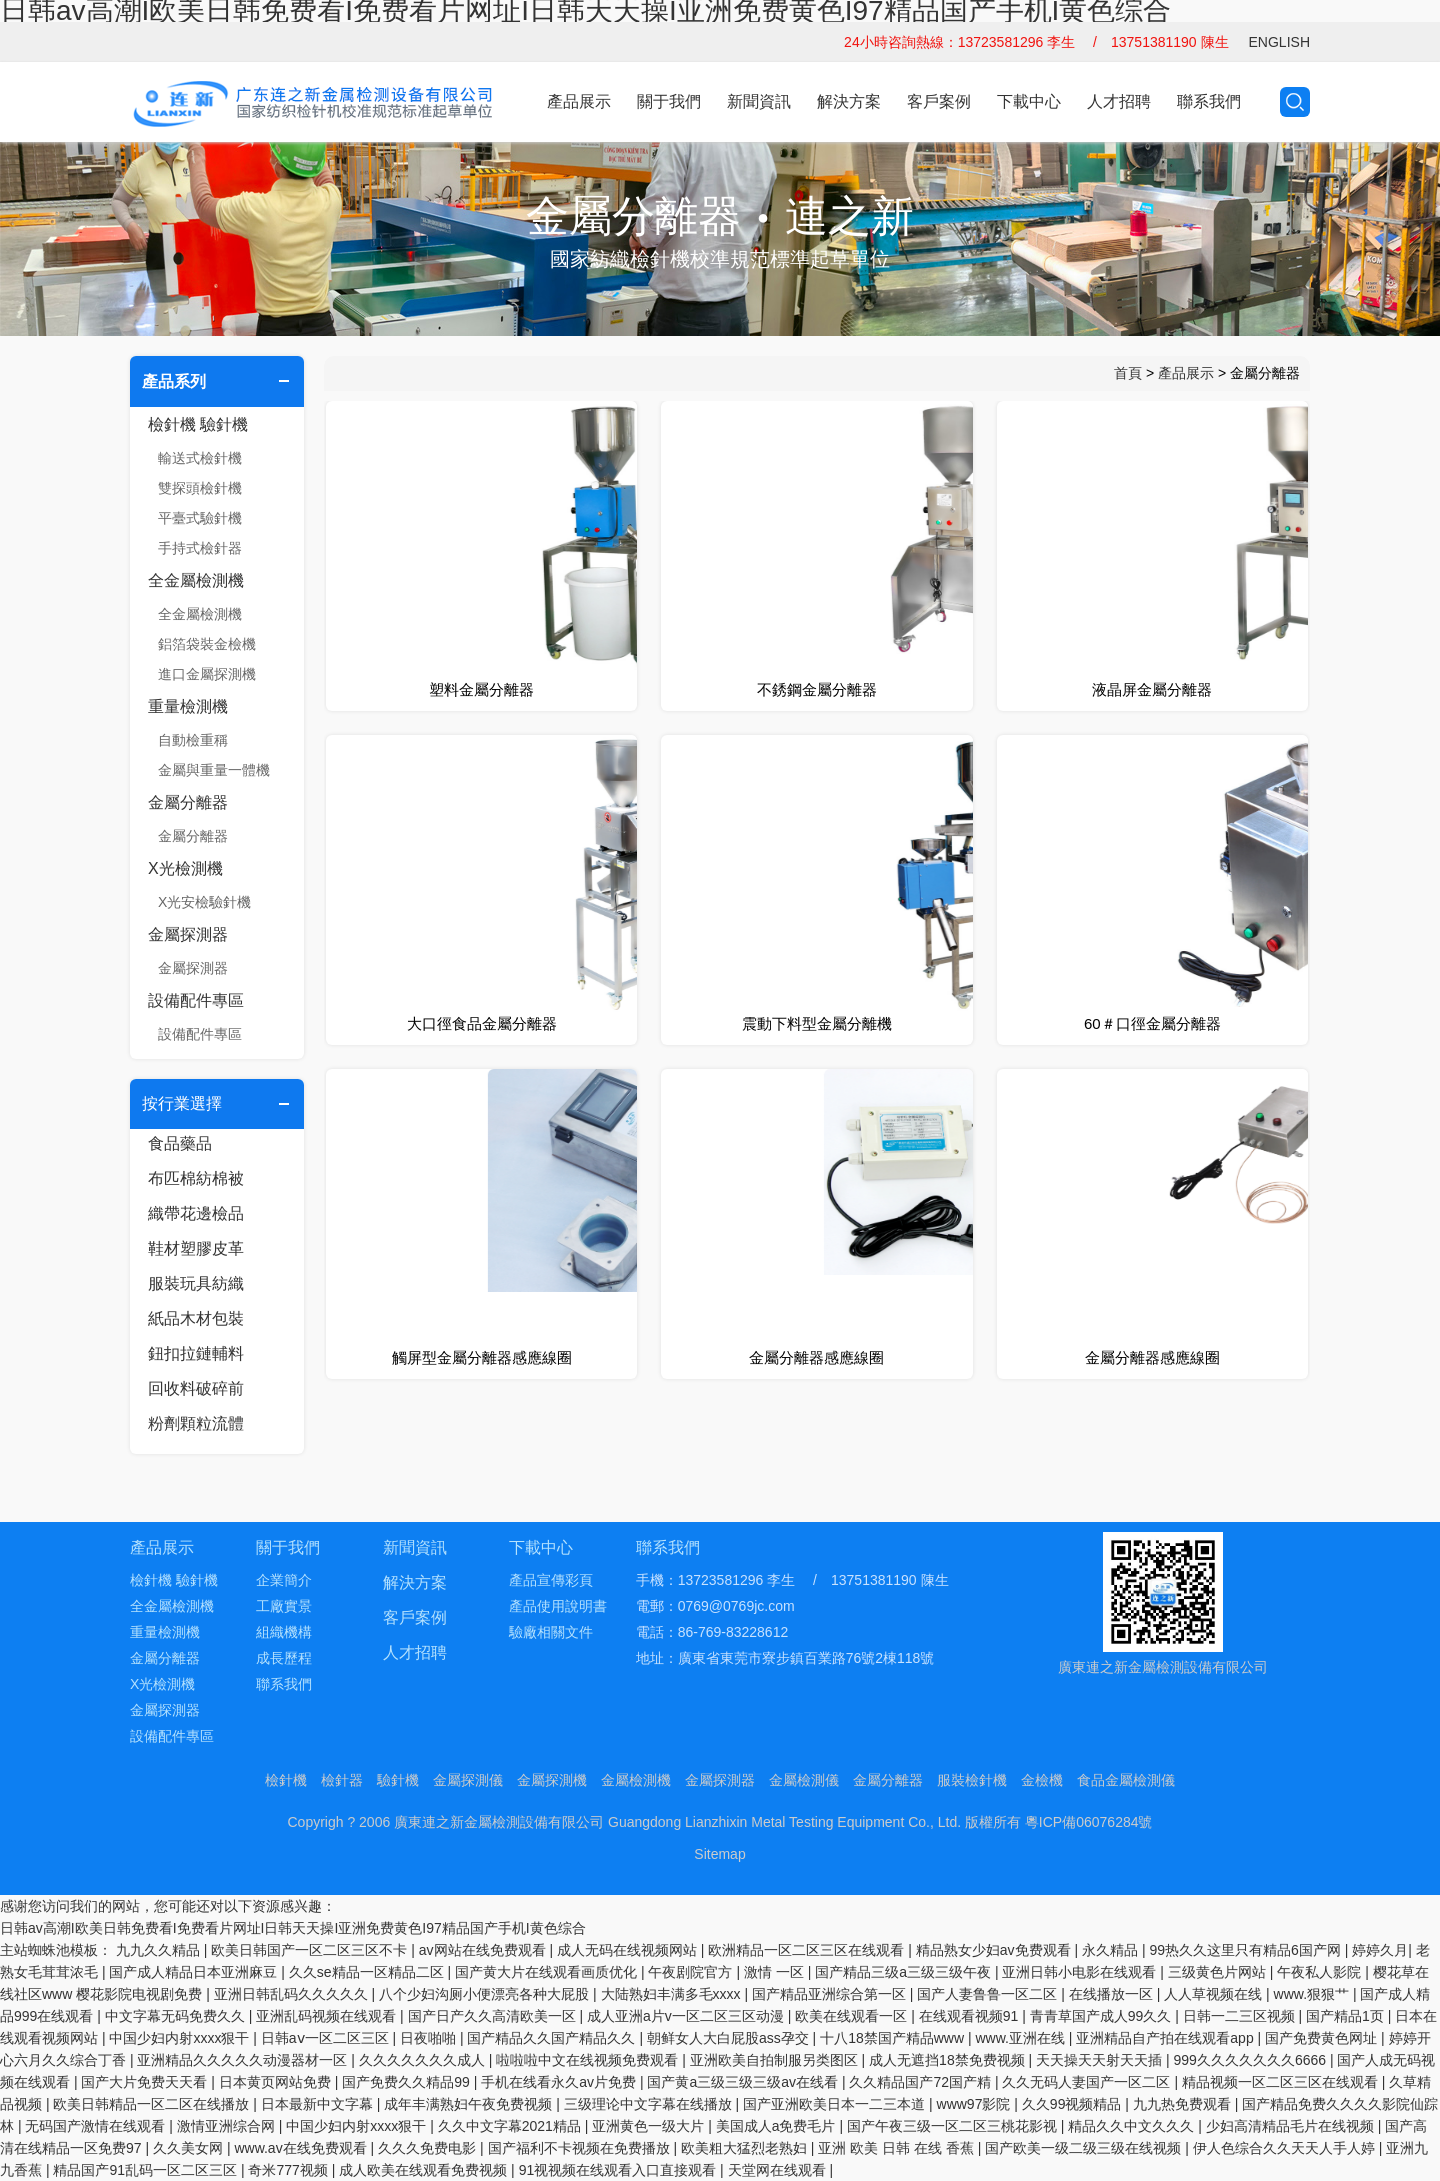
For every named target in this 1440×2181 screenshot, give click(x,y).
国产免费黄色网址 (1323, 2038)
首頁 (1128, 373)
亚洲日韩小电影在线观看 (1081, 1972)
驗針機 (398, 1780)
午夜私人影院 (1321, 1972)
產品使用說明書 (558, 1606)
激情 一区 (776, 1972)
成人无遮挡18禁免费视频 (948, 2060)
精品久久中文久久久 (1133, 2126)
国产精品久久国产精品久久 (553, 2038)
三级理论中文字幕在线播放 (650, 2104)
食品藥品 (180, 1143)
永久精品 (1112, 1950)
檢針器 (342, 1780)
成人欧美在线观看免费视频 (425, 2170)
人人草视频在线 (1215, 1994)
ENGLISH (1279, 42)
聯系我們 (1209, 101)
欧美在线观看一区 (853, 2016)
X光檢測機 (185, 868)
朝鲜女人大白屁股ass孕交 (730, 2038)
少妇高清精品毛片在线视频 (1292, 2126)
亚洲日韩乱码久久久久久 (293, 1994)
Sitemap (719, 1854)
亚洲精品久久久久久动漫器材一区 (244, 2060)
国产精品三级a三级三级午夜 (905, 1972)
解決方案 (849, 101)
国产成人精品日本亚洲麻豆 (195, 1972)
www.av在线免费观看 (302, 2148)
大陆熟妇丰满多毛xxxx (673, 1994)
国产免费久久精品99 (407, 2082)
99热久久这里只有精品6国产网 (1246, 1950)
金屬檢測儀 (804, 1780)
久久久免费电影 (429, 2148)
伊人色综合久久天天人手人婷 (1286, 2148)
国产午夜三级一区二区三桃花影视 (954, 2126)
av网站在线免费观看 (484, 1950)
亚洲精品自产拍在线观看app (1166, 2038)
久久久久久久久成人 (424, 2060)
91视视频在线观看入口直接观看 (619, 2170)
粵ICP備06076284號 (1089, 1822)
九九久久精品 (160, 1950)
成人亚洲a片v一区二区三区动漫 (687, 2016)
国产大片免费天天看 (146, 2082)
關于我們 (669, 101)
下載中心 (1029, 101)
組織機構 (284, 1632)
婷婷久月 (1380, 1950)
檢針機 (286, 1780)
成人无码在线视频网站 (629, 1950)
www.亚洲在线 (1021, 2038)
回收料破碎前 (196, 1388)
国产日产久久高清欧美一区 (494, 2016)
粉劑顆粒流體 (196, 1423)
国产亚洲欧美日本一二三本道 (836, 2104)
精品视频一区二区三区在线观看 (1282, 2082)
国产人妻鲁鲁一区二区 (989, 1994)
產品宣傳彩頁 (551, 1580)
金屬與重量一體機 (214, 770)
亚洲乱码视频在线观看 (328, 2016)
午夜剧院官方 (692, 1972)
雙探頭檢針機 (200, 488)
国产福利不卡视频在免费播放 (581, 2148)
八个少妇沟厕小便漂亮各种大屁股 (486, 1994)
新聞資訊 (759, 101)
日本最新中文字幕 (319, 2104)
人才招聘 (1119, 101)
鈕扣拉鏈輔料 (196, 1353)
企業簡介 (284, 1580)
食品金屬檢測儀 (1126, 1780)
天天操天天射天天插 (1101, 2060)
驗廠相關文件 (551, 1632)
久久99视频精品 (1073, 2104)
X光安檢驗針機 (204, 902)
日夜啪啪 (430, 2038)
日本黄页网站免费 (277, 2082)
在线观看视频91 (970, 2016)
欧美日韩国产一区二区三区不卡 (311, 1950)
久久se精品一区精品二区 (368, 1972)
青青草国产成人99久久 (1102, 2016)
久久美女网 (190, 2148)
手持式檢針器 (200, 548)
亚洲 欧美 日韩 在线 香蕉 (897, 2148)
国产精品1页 (1347, 2016)
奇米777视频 (289, 2170)
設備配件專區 (196, 1000)
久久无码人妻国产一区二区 (1088, 2082)
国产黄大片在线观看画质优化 (548, 1972)
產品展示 (579, 101)
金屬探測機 (552, 1780)
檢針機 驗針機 (198, 424)
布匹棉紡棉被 (196, 1178)
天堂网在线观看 (779, 2170)
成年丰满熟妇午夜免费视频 (470, 2104)
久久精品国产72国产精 (921, 2082)
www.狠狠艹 (1313, 1994)
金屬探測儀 (468, 1780)
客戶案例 (939, 101)
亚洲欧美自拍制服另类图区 (776, 2060)
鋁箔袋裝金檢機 (207, 644)
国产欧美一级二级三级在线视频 (1085, 2148)
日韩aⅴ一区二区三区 (327, 2038)
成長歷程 (284, 1658)
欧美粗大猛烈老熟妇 (746, 2148)
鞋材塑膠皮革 (196, 1248)
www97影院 (976, 2104)
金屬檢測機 (636, 1780)
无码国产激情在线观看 (97, 2126)
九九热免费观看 (1184, 2104)
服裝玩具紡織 (196, 1283)
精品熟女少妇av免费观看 (995, 1950)
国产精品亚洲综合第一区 (831, 1994)
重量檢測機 (188, 706)
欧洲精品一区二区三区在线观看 (808, 1950)
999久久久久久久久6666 (1252, 2060)
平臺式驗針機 (200, 518)
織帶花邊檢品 (196, 1213)
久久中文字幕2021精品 (511, 2126)
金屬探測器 (188, 934)
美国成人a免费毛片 (778, 2126)
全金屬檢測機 (196, 580)
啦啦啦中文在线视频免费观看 (589, 2060)
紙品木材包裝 (196, 1318)
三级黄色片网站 (1219, 1972)
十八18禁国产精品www (894, 2038)
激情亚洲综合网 (228, 2126)
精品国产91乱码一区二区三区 (146, 2170)
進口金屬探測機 (207, 674)
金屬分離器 (188, 802)
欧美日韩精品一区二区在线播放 (153, 2104)
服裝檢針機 (972, 1780)
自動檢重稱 (193, 740)
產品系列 (174, 381)
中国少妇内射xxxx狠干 (181, 2038)
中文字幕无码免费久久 (177, 2016)
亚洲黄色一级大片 (650, 2126)
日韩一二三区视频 (1241, 2016)
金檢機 (1042, 1780)
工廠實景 (284, 1606)
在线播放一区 (1113, 1994)
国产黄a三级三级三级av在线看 (744, 2082)
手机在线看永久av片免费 (560, 2082)
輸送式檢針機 (200, 458)
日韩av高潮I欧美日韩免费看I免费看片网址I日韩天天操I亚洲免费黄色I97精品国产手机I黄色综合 (293, 1928)
